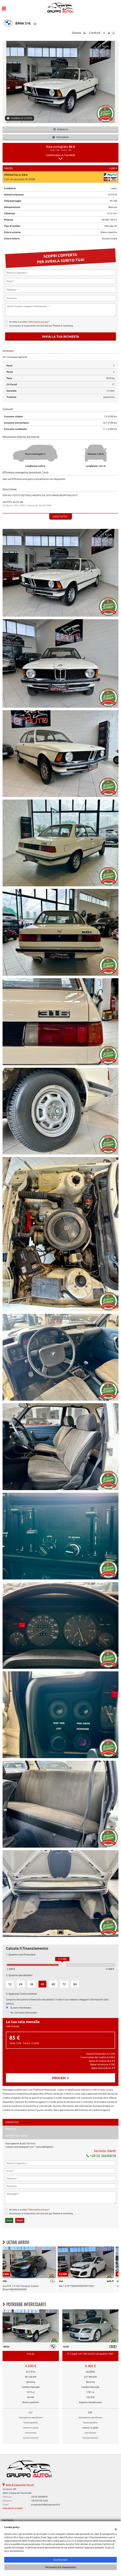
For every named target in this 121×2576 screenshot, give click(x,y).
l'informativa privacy (38, 322)
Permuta (60, 129)
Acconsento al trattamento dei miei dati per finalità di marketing (41, 325)
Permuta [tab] (10, 2129)
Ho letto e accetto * (29, 322)
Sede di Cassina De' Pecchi (20, 2484)
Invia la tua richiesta (60, 336)
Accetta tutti (60, 2559)
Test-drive (60, 137)
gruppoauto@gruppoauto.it (45, 2504)
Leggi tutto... (61, 516)
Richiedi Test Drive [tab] (16, 2135)
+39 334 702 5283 (39, 2500)
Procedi (60, 2078)
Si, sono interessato (20, 2007)
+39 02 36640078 (101, 2156)
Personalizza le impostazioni (60, 2567)
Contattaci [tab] (12, 2122)
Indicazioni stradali (13, 2508)
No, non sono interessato (23, 2012)
